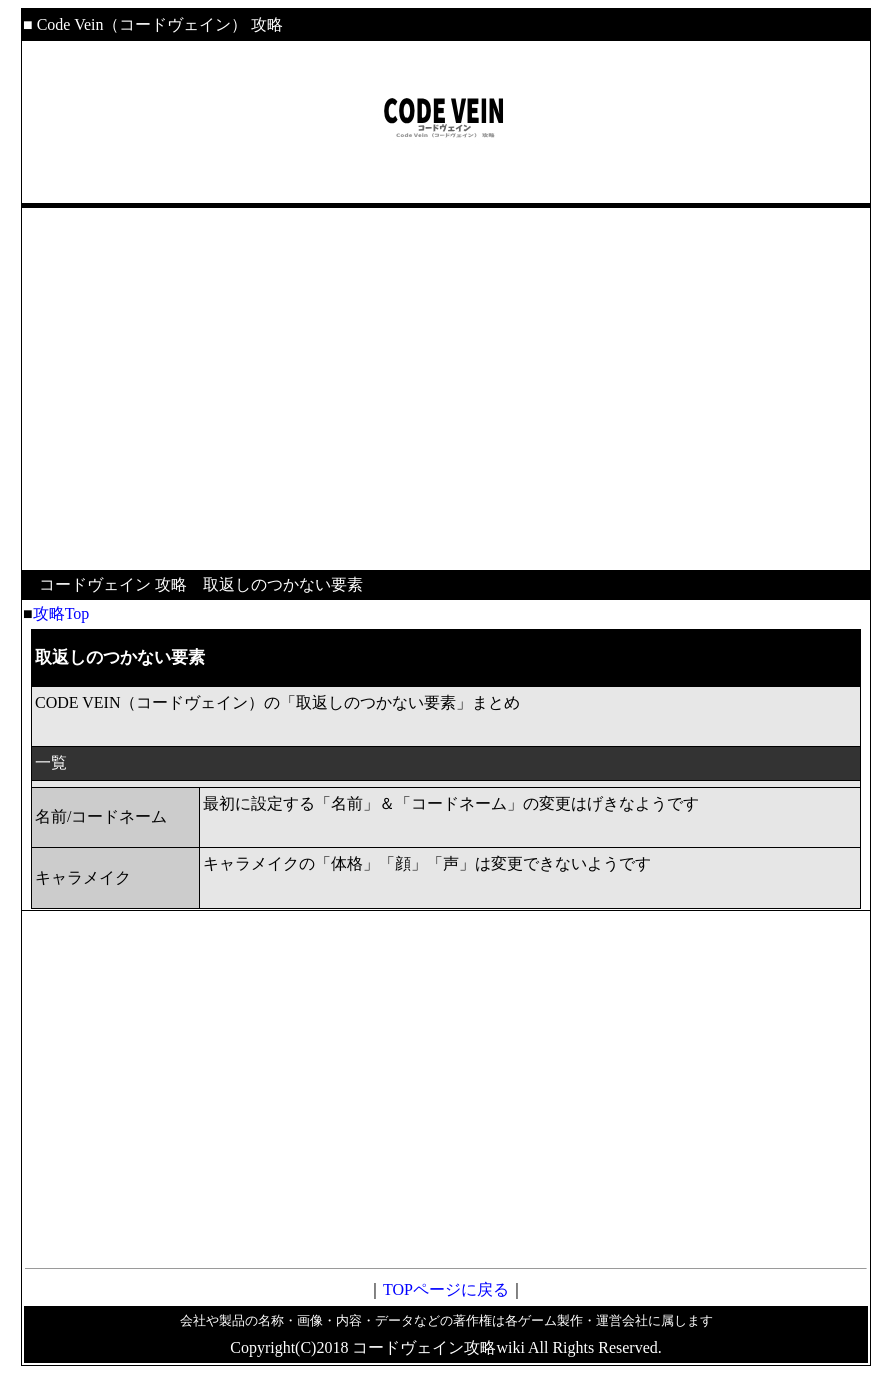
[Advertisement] (446, 376)
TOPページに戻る (446, 1289)
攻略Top (61, 613)
